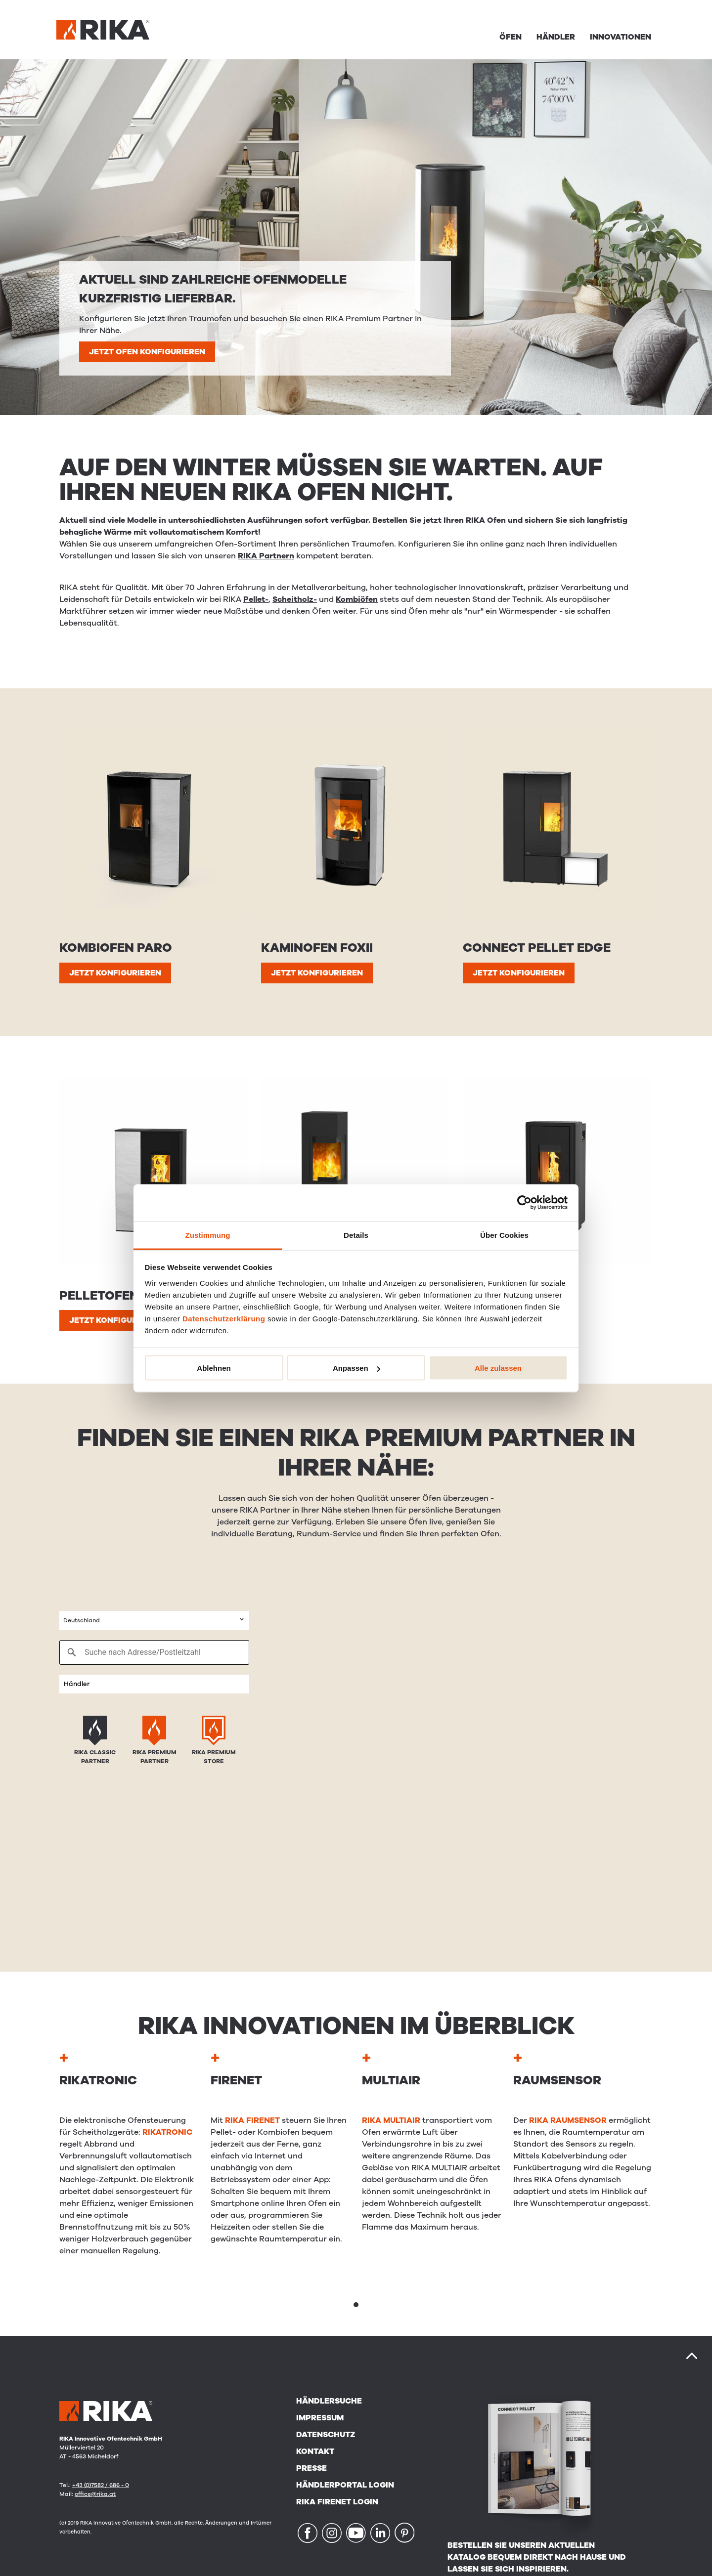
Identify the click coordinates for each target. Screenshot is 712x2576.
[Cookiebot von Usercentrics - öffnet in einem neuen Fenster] (524, 1202)
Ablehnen (213, 1368)
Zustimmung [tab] (207, 1234)
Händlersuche (329, 2401)
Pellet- (255, 599)
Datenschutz (325, 2434)
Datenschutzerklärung (224, 1318)
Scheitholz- (294, 599)
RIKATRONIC (167, 2132)
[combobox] (154, 1620)
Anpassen (356, 1368)
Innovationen (620, 37)
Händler (555, 37)
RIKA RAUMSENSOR (568, 2120)
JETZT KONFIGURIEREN (115, 973)
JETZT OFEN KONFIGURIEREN (147, 351)
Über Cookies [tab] (504, 1234)
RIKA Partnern (266, 555)
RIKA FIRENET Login (337, 2501)
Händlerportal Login (345, 2485)
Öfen (510, 37)
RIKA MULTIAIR (391, 2120)
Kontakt (315, 2451)
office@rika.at (95, 2494)
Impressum (320, 2417)
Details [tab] (356, 1234)
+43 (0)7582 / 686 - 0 (100, 2485)
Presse (311, 2468)
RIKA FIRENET (252, 2120)
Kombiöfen (357, 599)
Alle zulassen (498, 1368)
